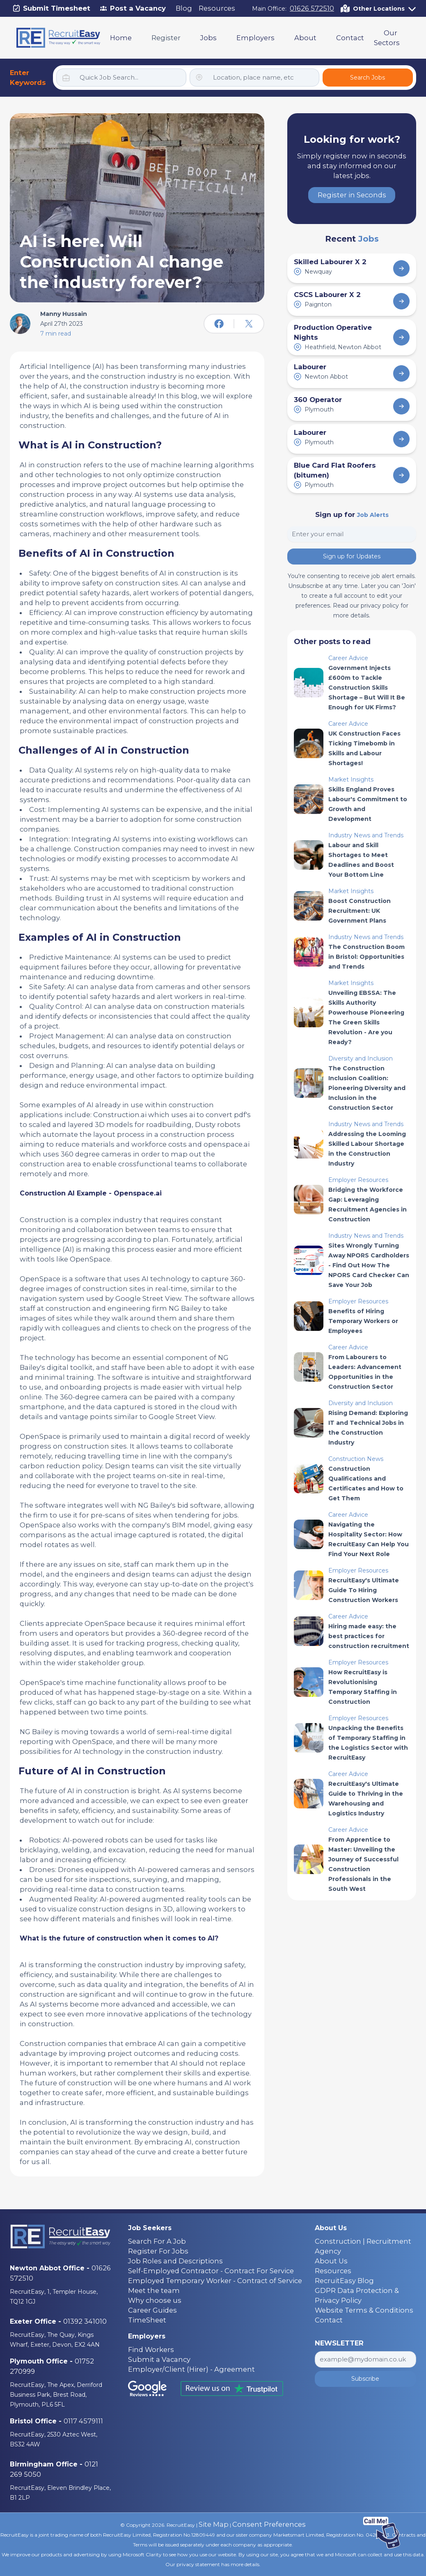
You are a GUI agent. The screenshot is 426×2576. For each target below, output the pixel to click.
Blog (184, 8)
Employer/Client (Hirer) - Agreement (191, 2369)
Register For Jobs (158, 2251)
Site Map (214, 2524)
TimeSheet (147, 2320)
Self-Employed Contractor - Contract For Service (211, 2271)
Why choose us (154, 2300)
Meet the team (154, 2290)
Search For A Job (157, 2241)
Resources (217, 8)
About (305, 38)
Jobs (208, 38)
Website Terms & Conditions (364, 2310)
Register (166, 38)
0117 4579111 (83, 2421)
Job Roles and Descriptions (175, 2261)
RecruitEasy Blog (344, 2281)
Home (121, 38)
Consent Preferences (269, 2524)
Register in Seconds (352, 195)
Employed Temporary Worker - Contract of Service (215, 2281)
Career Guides (152, 2310)
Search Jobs (367, 77)
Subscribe (365, 2378)
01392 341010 (85, 2321)
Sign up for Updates (351, 556)
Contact (350, 38)
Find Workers (151, 2349)
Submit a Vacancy (159, 2359)
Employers (255, 38)
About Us (331, 2261)
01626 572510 (312, 8)
